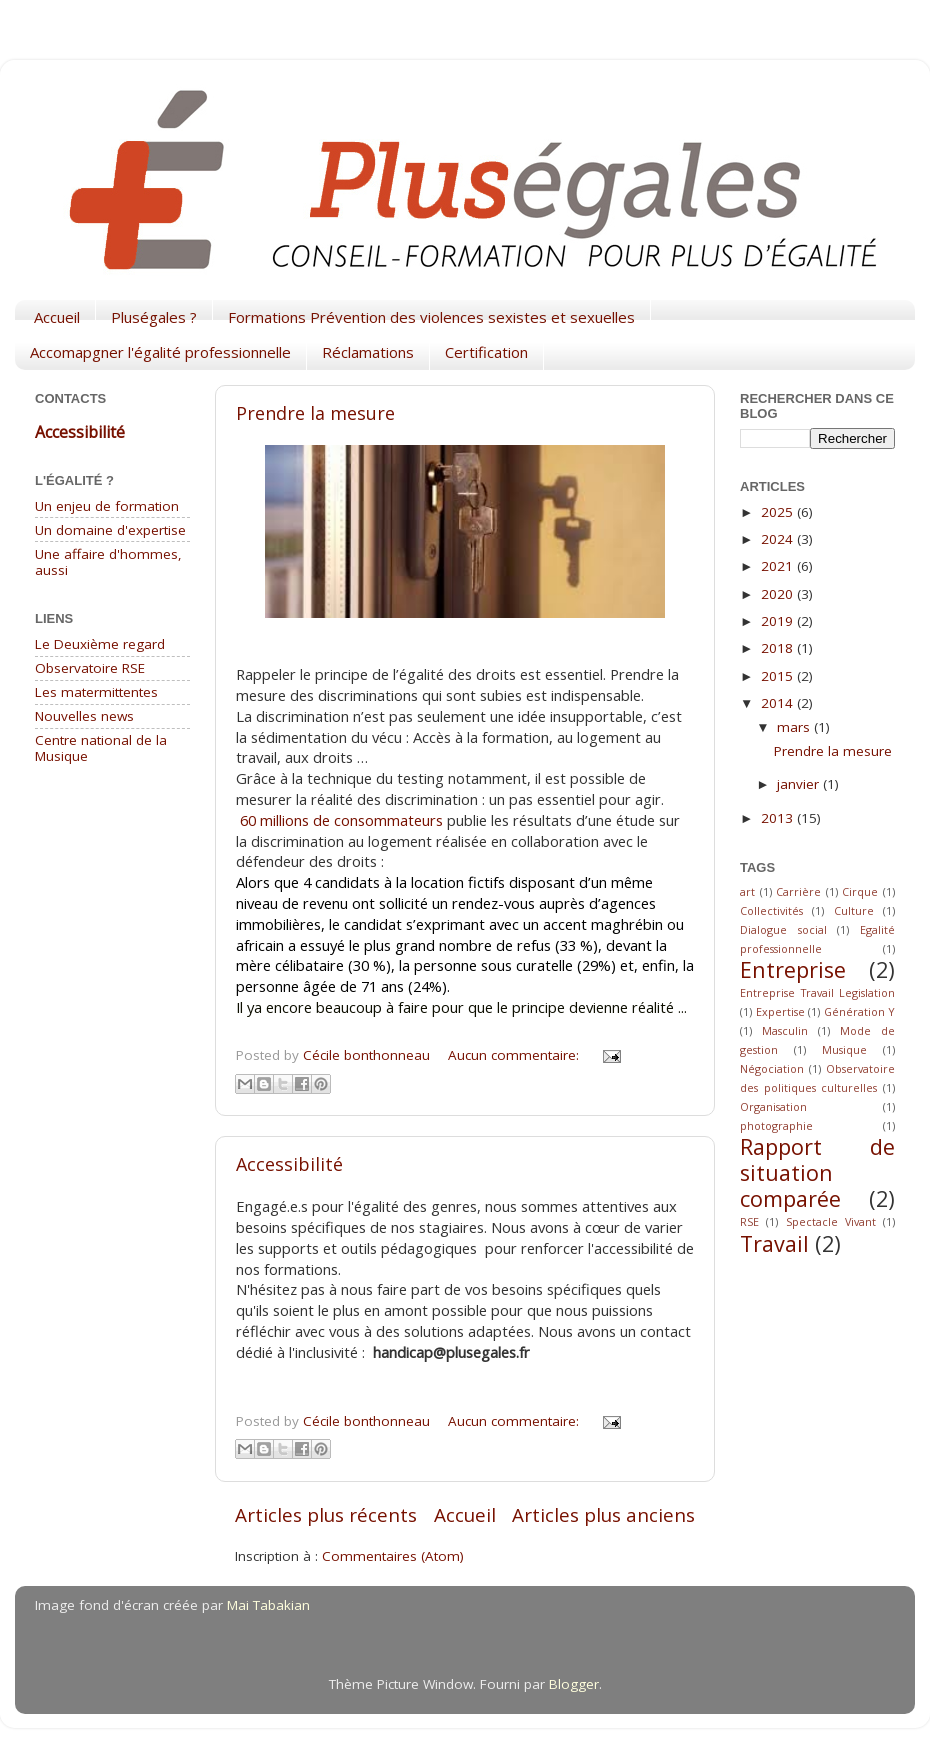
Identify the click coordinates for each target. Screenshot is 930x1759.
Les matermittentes (96, 692)
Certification (486, 352)
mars (795, 727)
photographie (776, 1125)
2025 (779, 512)
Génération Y (860, 1011)
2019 (779, 621)
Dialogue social (783, 929)
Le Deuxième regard (100, 644)
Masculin (785, 1030)
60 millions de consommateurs (341, 820)
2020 (779, 594)
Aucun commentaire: (515, 1055)
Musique (844, 1049)
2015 (779, 676)
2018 (779, 648)
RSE (749, 1221)
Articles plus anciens (603, 1515)
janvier (800, 784)
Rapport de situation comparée (817, 1172)
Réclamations (368, 352)
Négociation (772, 1068)
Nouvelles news (84, 716)
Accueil (57, 317)
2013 (779, 818)
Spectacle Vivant (831, 1221)
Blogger (574, 1684)
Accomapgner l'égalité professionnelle (160, 352)
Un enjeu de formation (107, 506)
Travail (774, 1243)
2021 (779, 566)
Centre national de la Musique (101, 748)
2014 (779, 703)
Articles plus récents (326, 1515)
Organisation (773, 1106)
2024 (779, 539)
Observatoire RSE (90, 668)
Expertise (780, 1011)
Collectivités (771, 910)
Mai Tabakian (268, 1605)
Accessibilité (289, 1164)
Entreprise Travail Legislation (817, 992)
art (747, 891)
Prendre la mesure (315, 413)
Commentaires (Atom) (393, 1556)
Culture (854, 910)
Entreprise (793, 969)
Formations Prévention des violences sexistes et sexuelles (431, 317)
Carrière (798, 891)
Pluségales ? (154, 317)
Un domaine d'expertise (110, 530)
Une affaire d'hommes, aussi (108, 562)
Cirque (860, 891)
